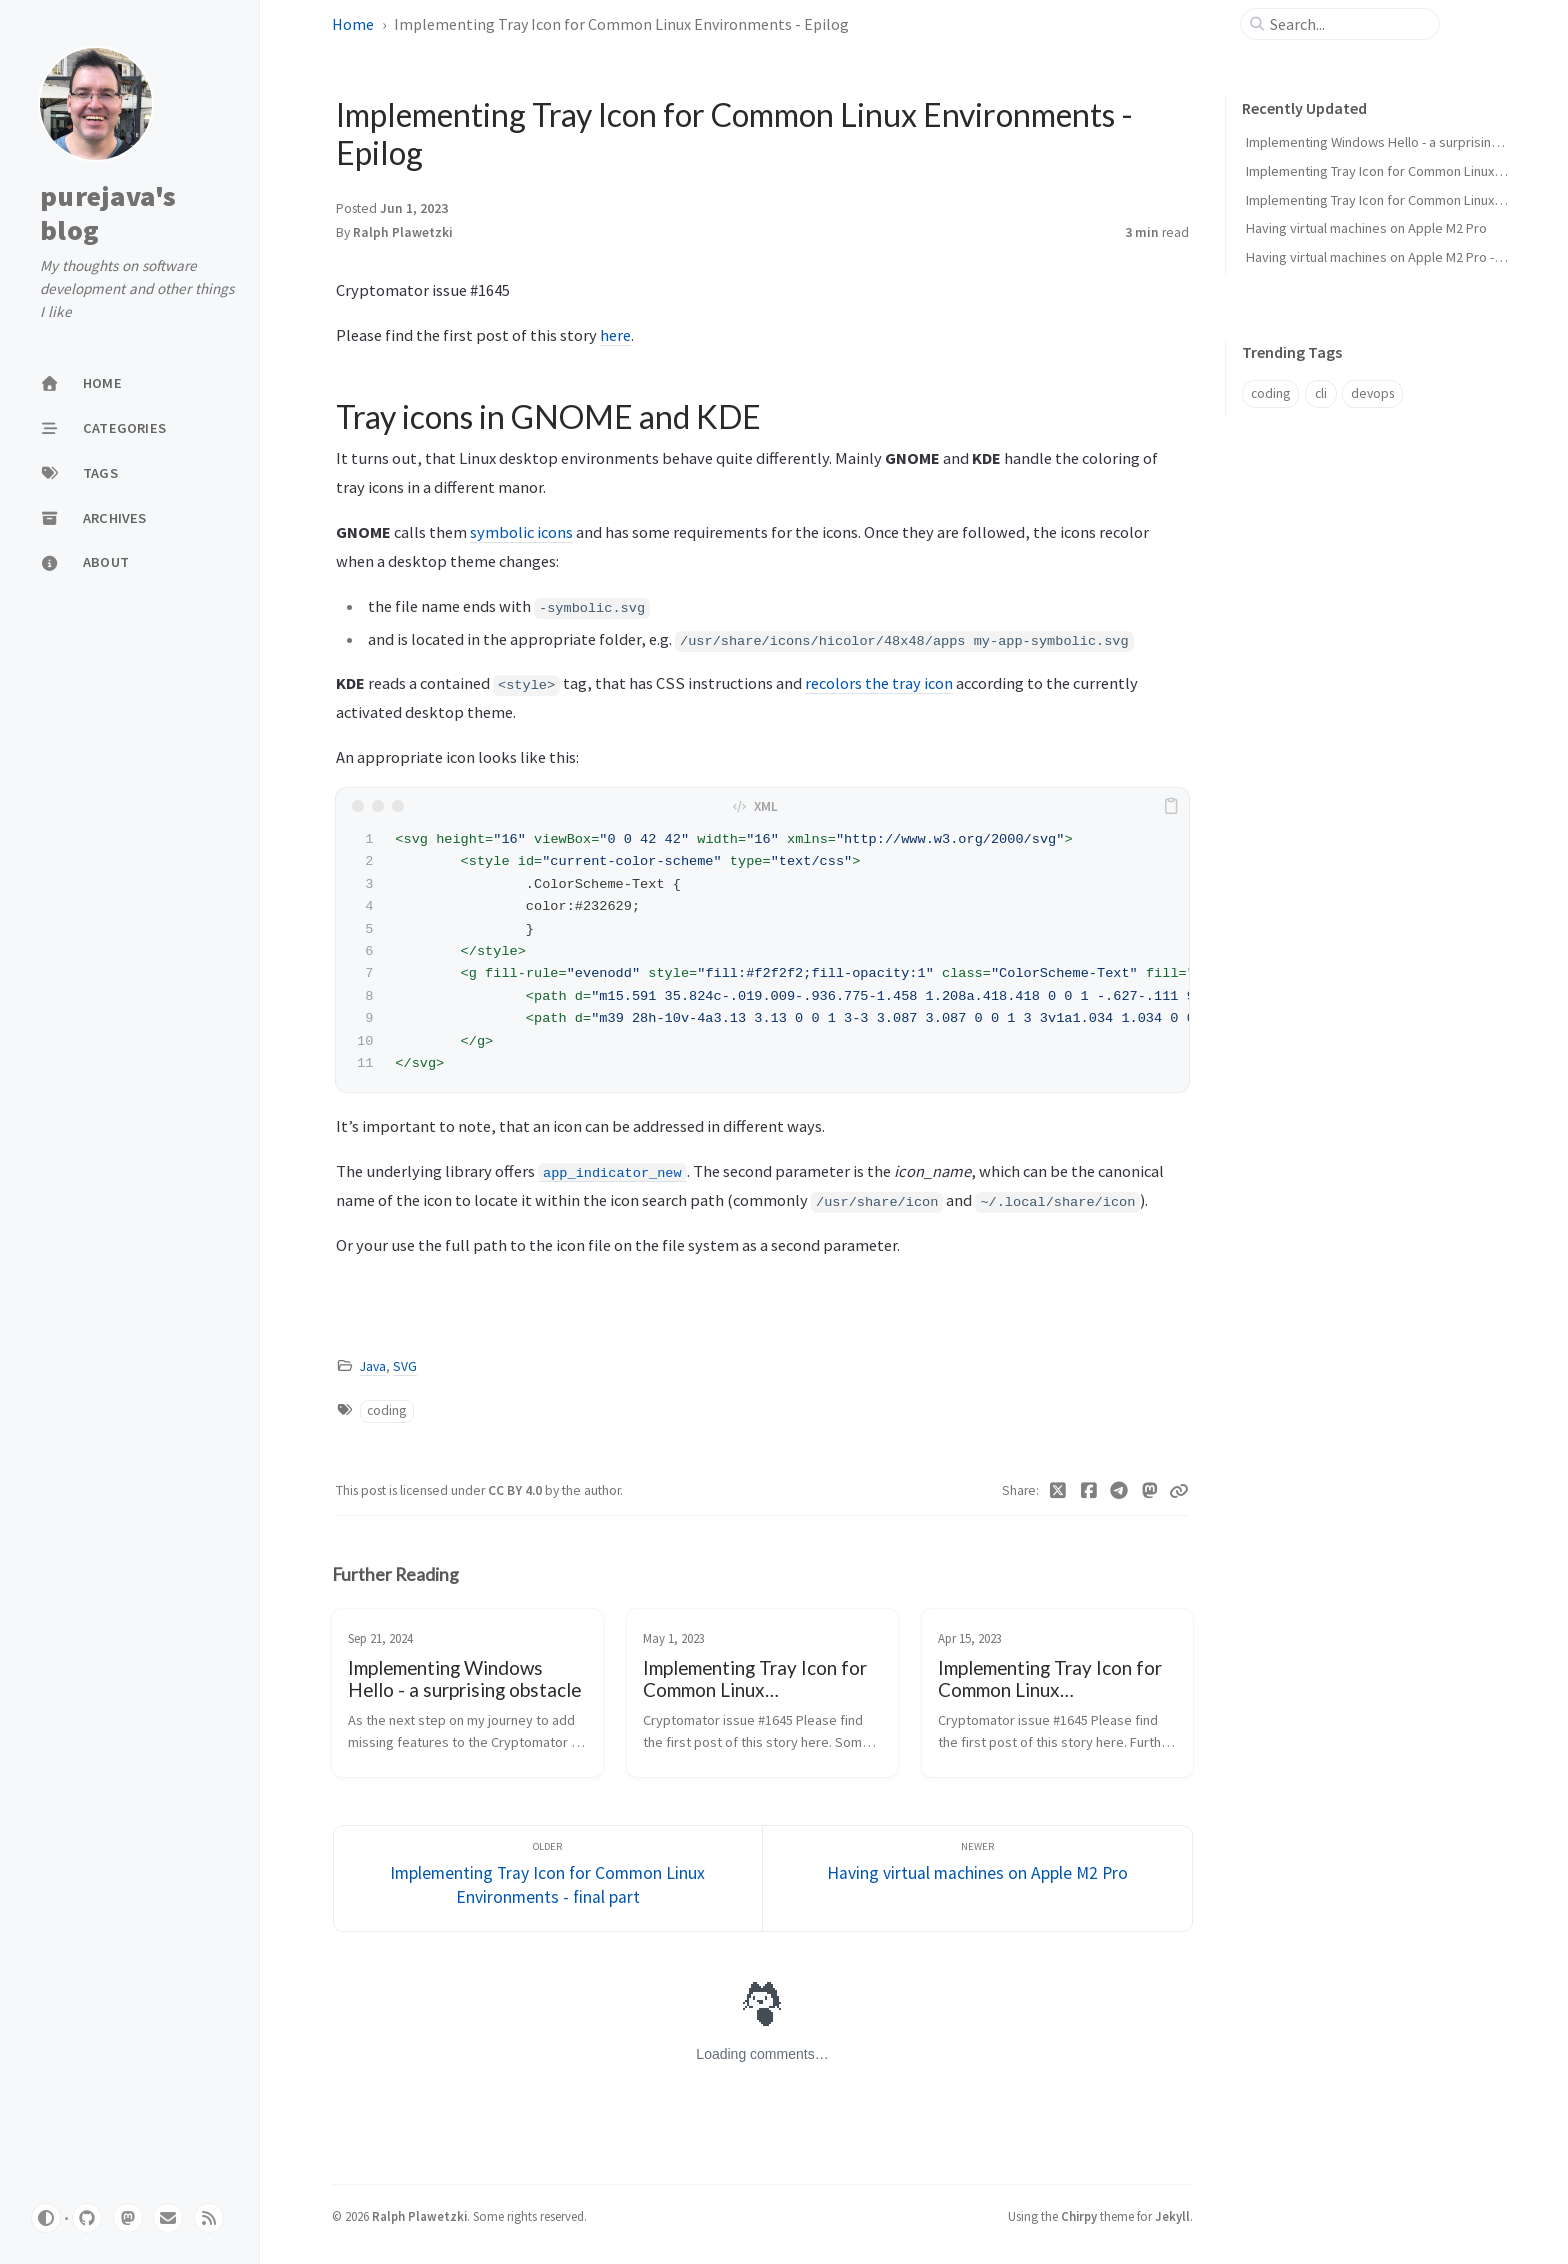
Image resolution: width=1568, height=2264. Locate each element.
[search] (1348, 24)
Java (373, 1366)
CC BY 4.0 (516, 1490)
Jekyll (1172, 2216)
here (615, 335)
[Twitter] (1058, 1491)
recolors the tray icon (879, 683)
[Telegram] (1119, 1491)
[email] (168, 2218)
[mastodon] (128, 2218)
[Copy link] (1179, 1491)
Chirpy (1079, 2216)
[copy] (1171, 806)
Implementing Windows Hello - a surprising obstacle (1400, 142)
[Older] (548, 1878)
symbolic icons (521, 532)
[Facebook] (1089, 1491)
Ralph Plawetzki (403, 232)
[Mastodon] (1150, 1491)
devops (1372, 393)
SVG (405, 1366)
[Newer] (977, 1878)
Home (353, 24)
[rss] (209, 2218)
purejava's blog (108, 213)
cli (1321, 393)
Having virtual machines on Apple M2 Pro (1366, 228)
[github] (87, 2218)
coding (386, 1410)
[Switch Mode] (46, 2218)
